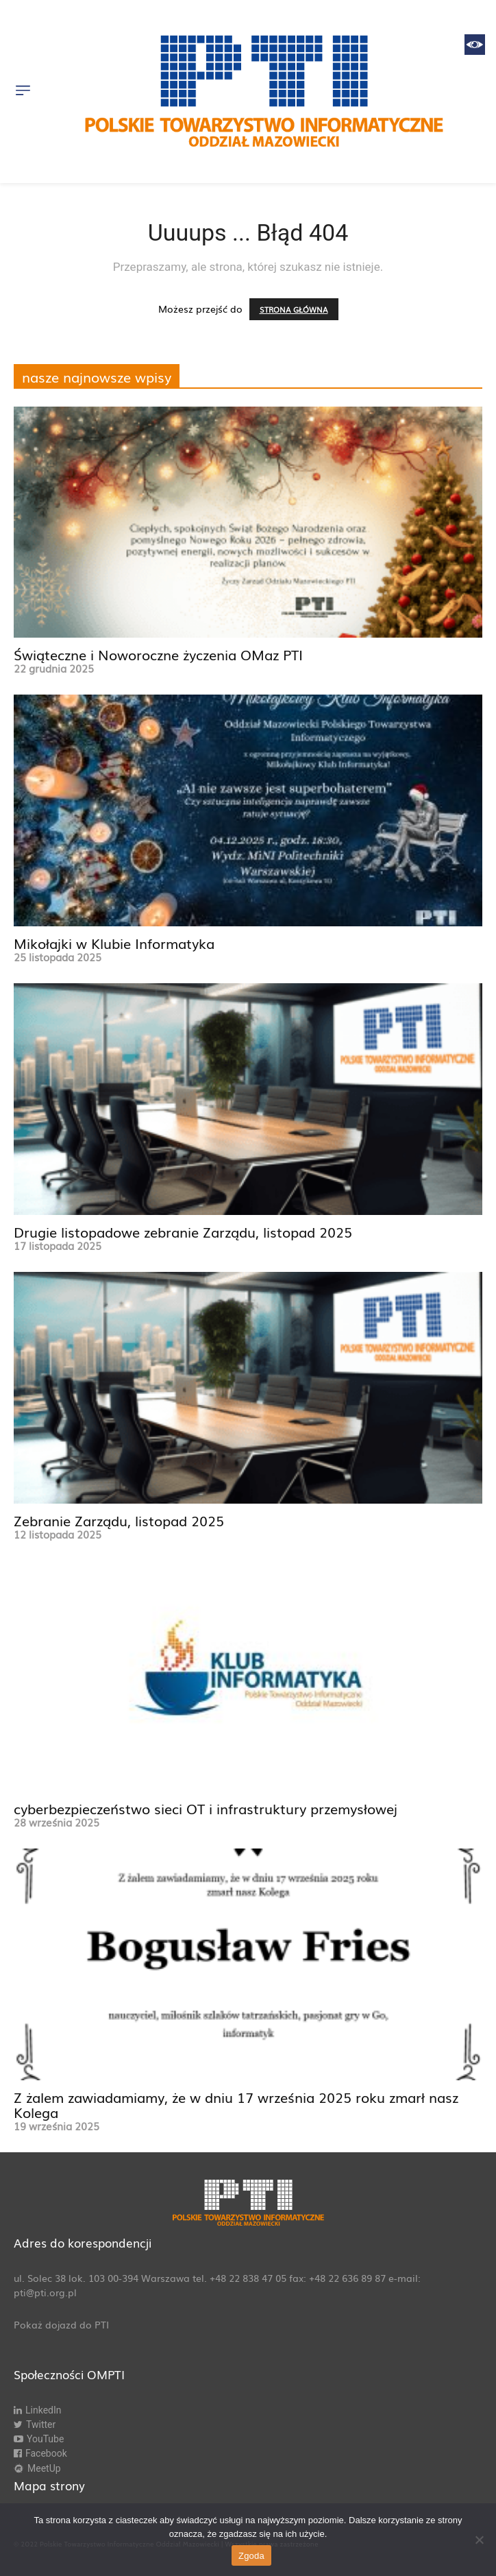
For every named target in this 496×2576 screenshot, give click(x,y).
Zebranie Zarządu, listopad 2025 (119, 1520)
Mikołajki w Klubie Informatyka (114, 942)
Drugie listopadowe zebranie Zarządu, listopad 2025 (183, 1231)
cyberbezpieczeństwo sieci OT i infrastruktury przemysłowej (205, 1808)
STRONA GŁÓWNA (294, 309)
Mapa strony (49, 2485)
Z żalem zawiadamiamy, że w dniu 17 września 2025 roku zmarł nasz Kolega (236, 2104)
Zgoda (251, 2556)
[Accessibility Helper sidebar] (474, 44)
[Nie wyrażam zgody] (479, 2540)
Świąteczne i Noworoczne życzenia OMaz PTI (158, 654)
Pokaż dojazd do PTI (61, 2324)
